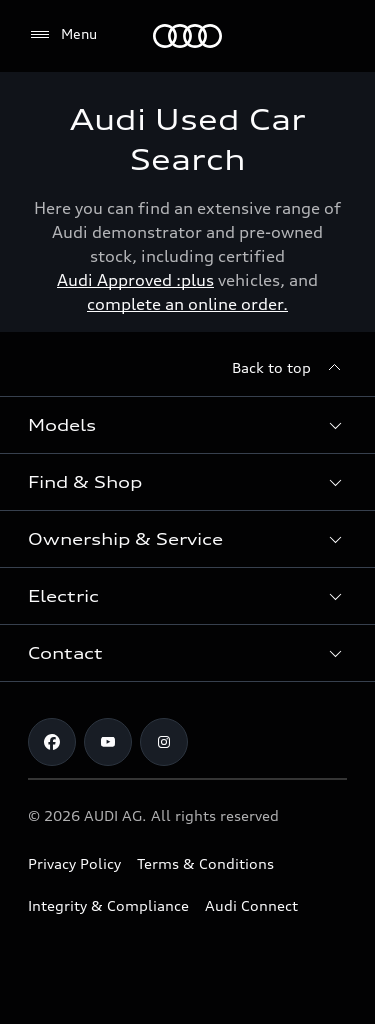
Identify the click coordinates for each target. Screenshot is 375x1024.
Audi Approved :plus (135, 280)
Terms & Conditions (205, 863)
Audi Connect (251, 905)
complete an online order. (187, 304)
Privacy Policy (74, 863)
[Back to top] (289, 368)
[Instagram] (164, 742)
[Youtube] (108, 742)
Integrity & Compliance (108, 905)
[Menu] (187, 36)
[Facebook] (52, 742)
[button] (187, 425)
